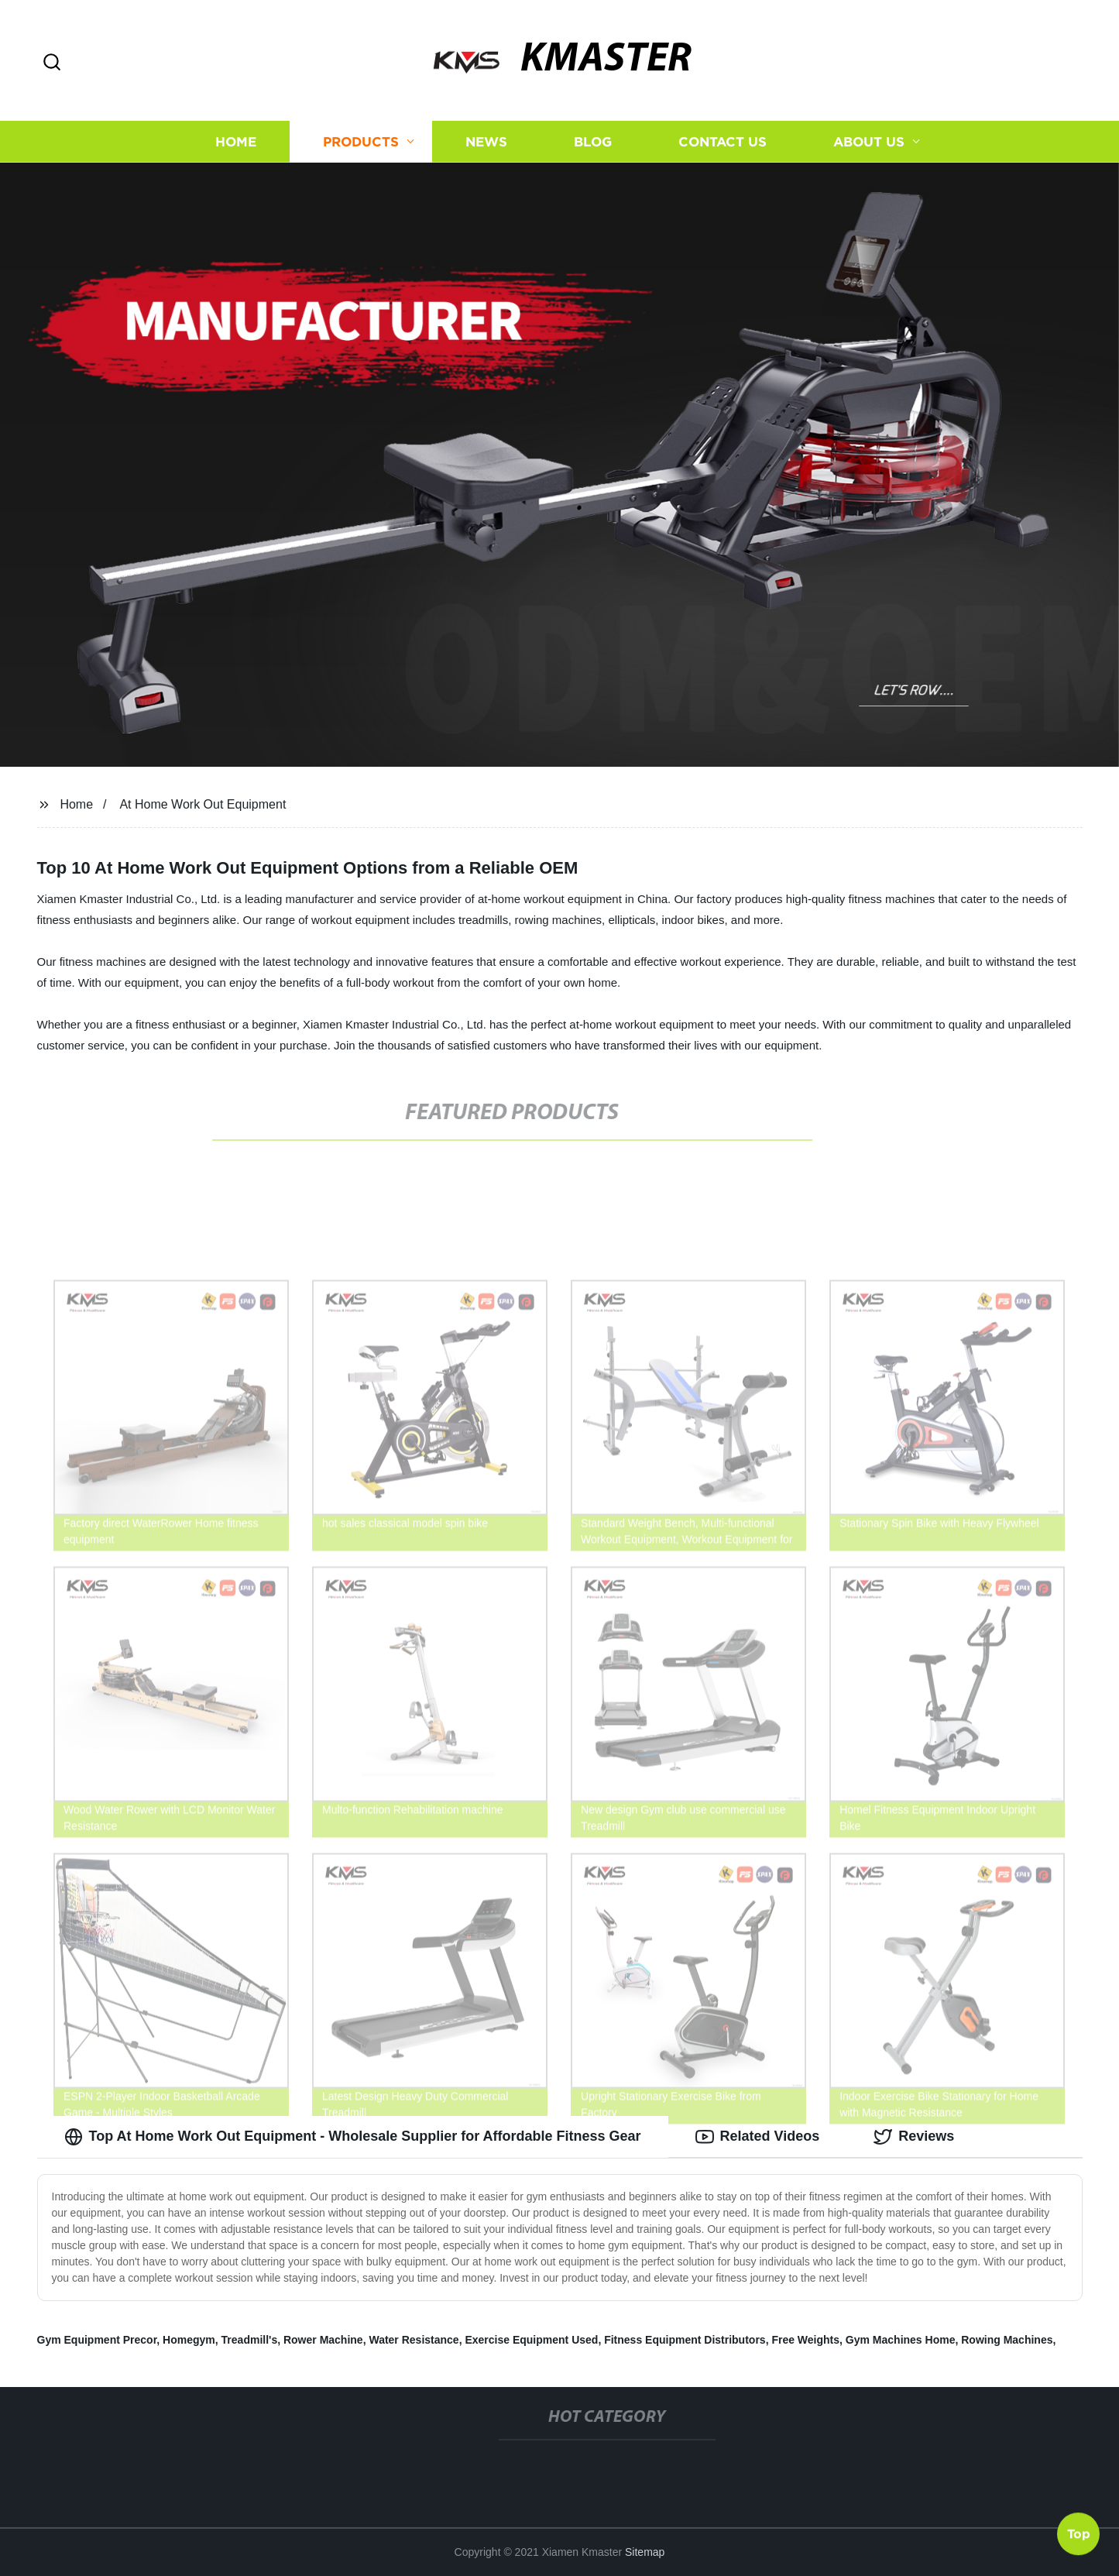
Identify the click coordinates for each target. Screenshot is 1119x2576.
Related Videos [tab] (757, 2137)
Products (361, 141)
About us (868, 141)
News (486, 141)
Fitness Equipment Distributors (684, 2340)
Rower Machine (323, 2340)
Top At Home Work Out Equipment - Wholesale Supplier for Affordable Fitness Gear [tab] (352, 2137)
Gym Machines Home (901, 2340)
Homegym (189, 2340)
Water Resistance (413, 2340)
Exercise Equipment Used (531, 2340)
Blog (593, 141)
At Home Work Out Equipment (202, 804)
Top (1078, 2535)
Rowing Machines (1006, 2340)
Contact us (722, 141)
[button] (52, 63)
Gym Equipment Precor (97, 2340)
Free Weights (805, 2340)
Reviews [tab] (914, 2137)
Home (235, 141)
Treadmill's (249, 2340)
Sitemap (644, 2552)
